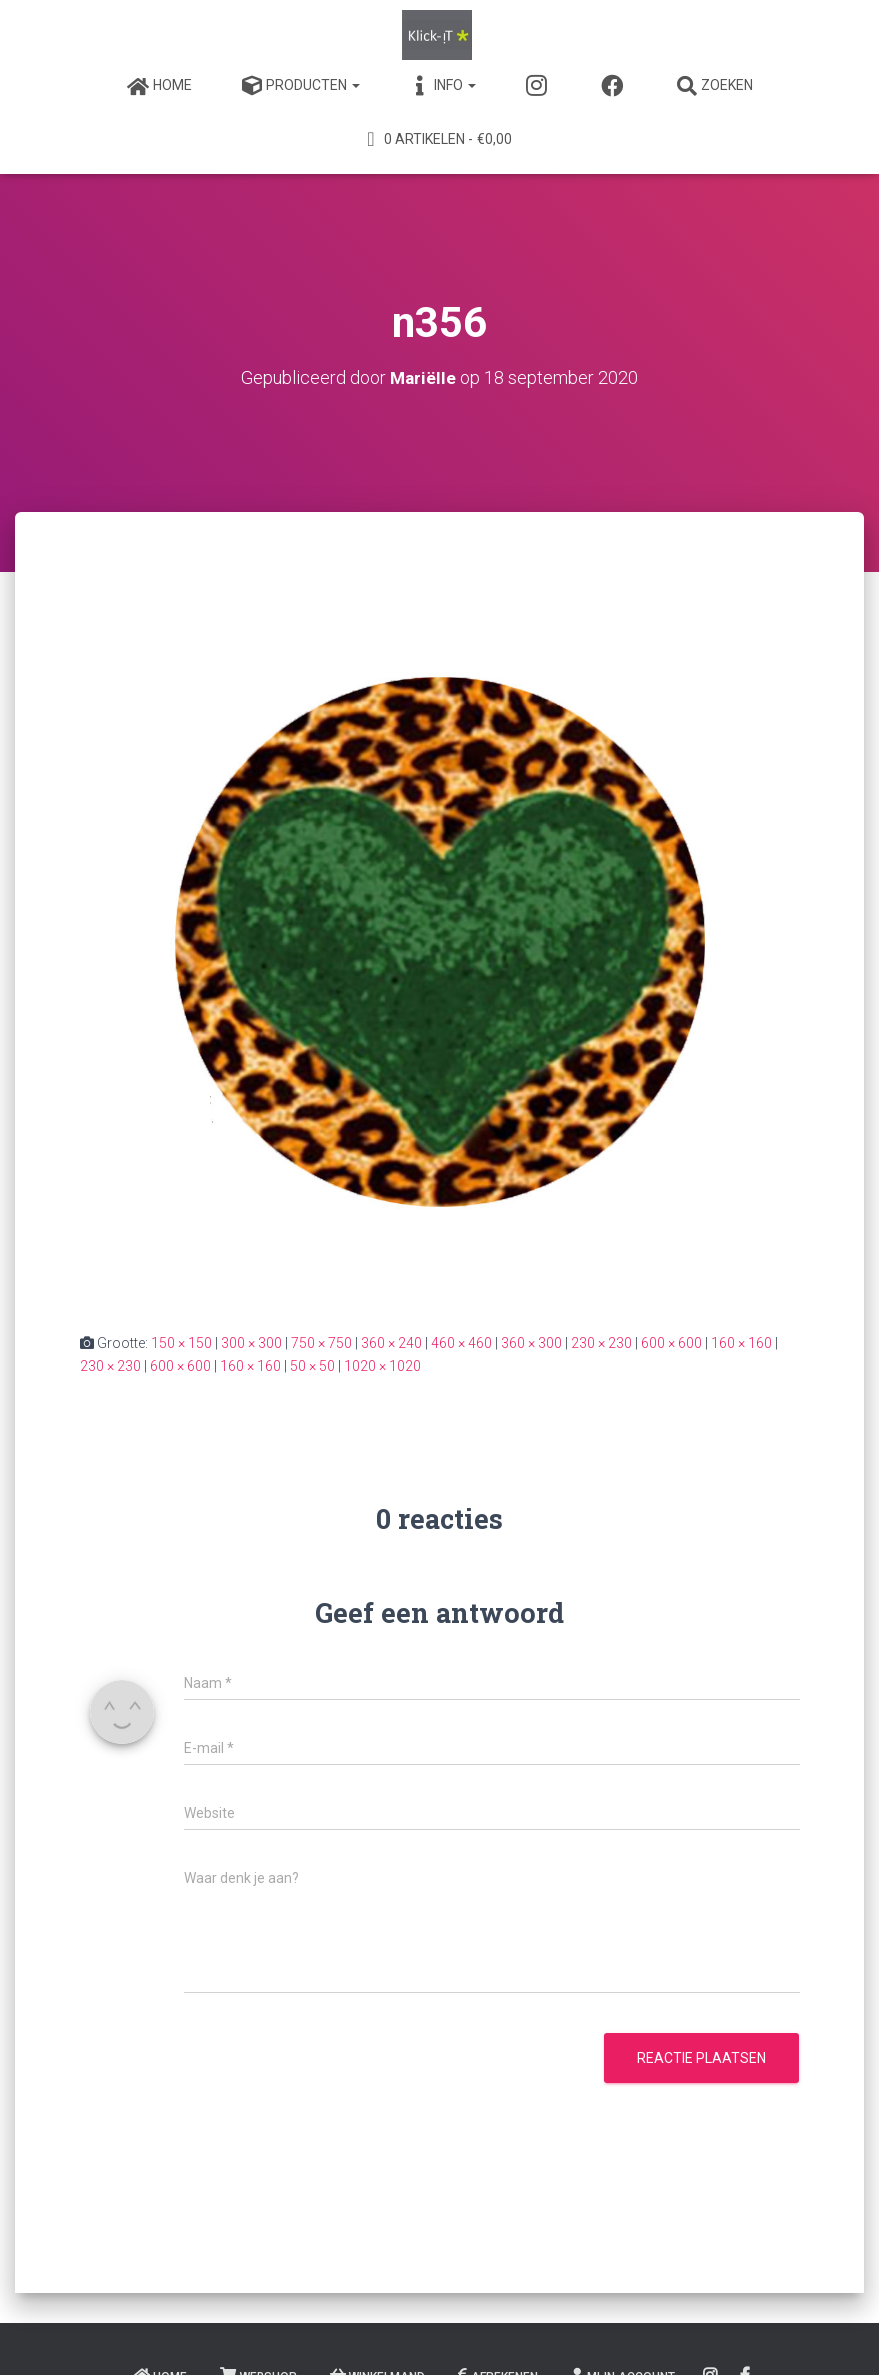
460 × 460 (461, 1343)
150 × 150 (181, 1343)
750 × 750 (321, 1343)
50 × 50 (312, 1366)
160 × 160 (741, 1343)
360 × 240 (391, 1343)
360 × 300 (531, 1343)
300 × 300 (251, 1343)
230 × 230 (601, 1343)
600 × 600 (671, 1343)
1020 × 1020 (382, 1366)
